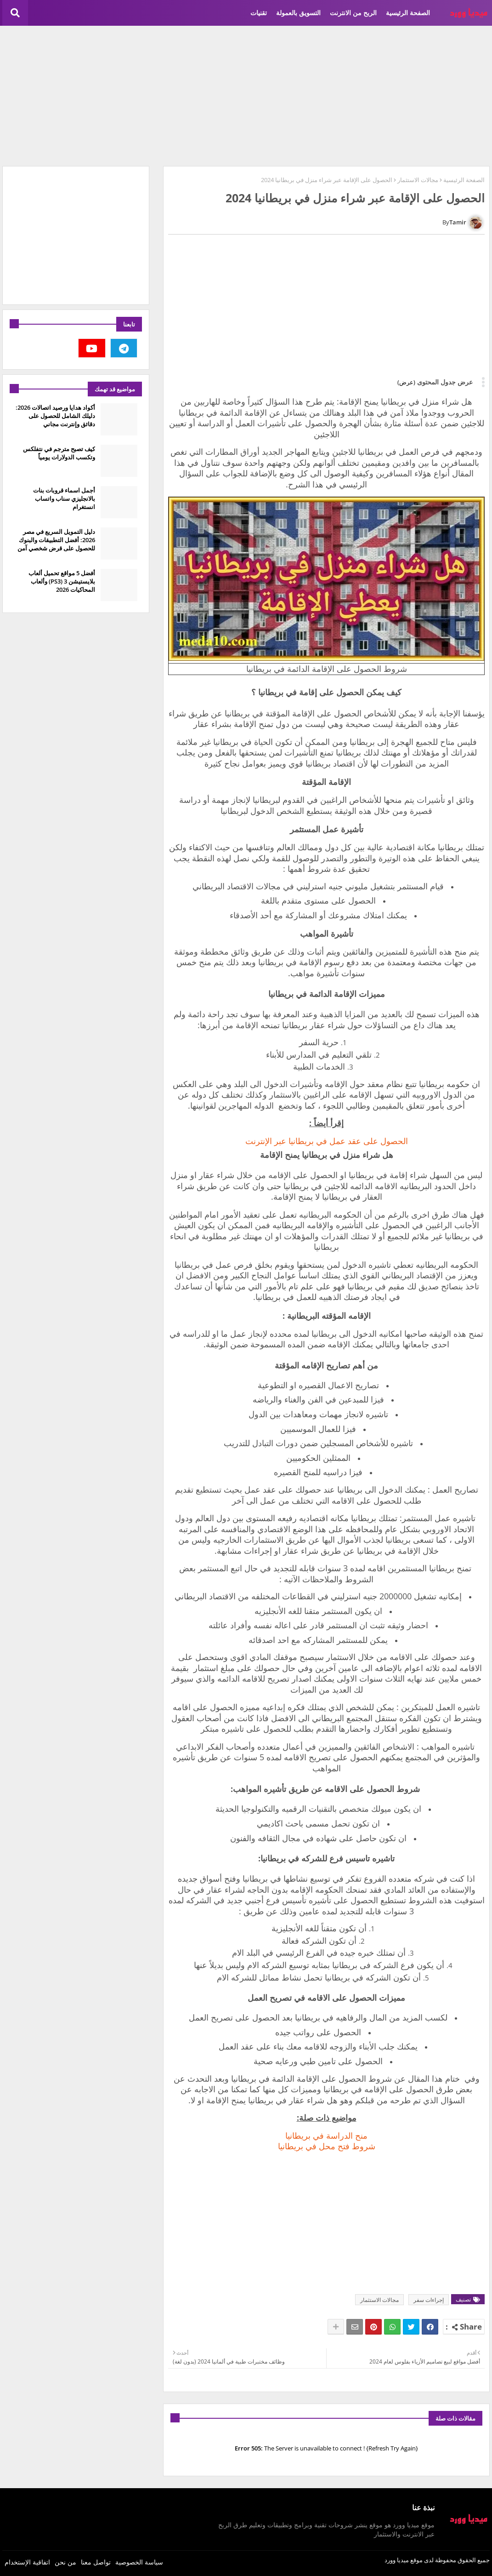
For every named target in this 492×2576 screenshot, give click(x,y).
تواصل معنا (96, 2562)
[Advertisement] (246, 94)
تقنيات (258, 12)
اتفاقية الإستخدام (27, 2562)
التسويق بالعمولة (298, 12)
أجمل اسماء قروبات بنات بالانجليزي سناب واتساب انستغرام (64, 498)
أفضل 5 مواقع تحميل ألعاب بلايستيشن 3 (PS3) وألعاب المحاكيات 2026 (61, 581)
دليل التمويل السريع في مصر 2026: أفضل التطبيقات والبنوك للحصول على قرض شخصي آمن (56, 539)
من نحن (65, 2562)
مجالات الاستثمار (417, 180)
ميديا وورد (397, 2560)
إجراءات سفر (428, 2300)
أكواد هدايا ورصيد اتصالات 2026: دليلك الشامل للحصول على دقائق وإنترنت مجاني (55, 415)
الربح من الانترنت (353, 12)
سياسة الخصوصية (139, 2562)
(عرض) (406, 382)
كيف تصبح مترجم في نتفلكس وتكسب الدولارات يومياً (59, 453)
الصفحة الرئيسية (408, 12)
